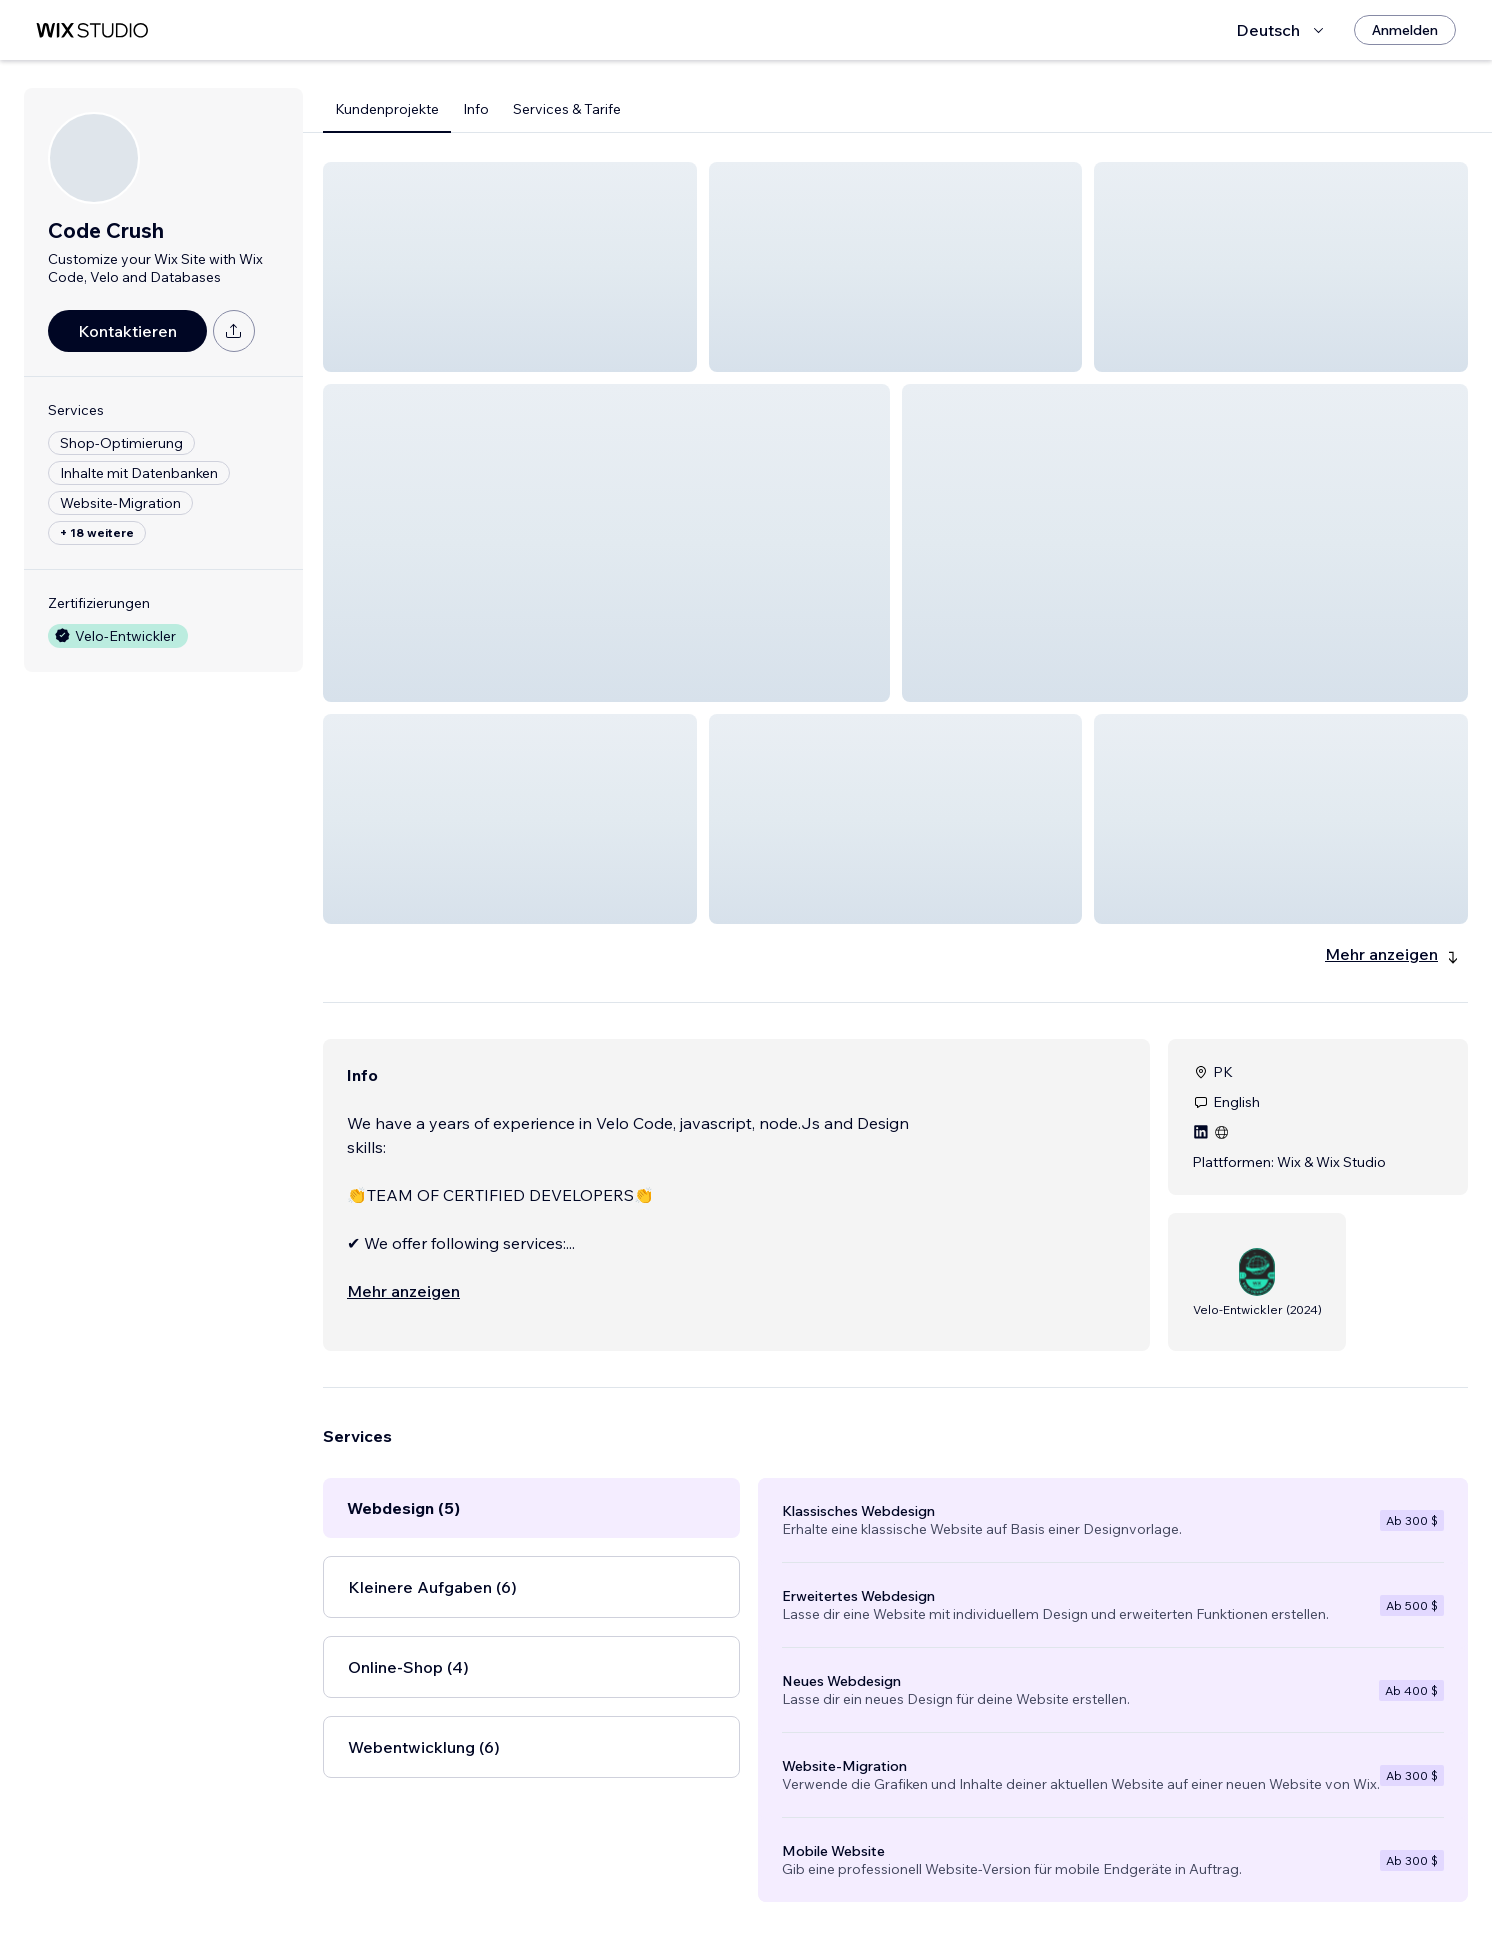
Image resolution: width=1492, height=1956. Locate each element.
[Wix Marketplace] (92, 30)
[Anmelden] (1405, 30)
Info (476, 109)
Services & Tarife (567, 109)
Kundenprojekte (387, 109)
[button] (510, 267)
